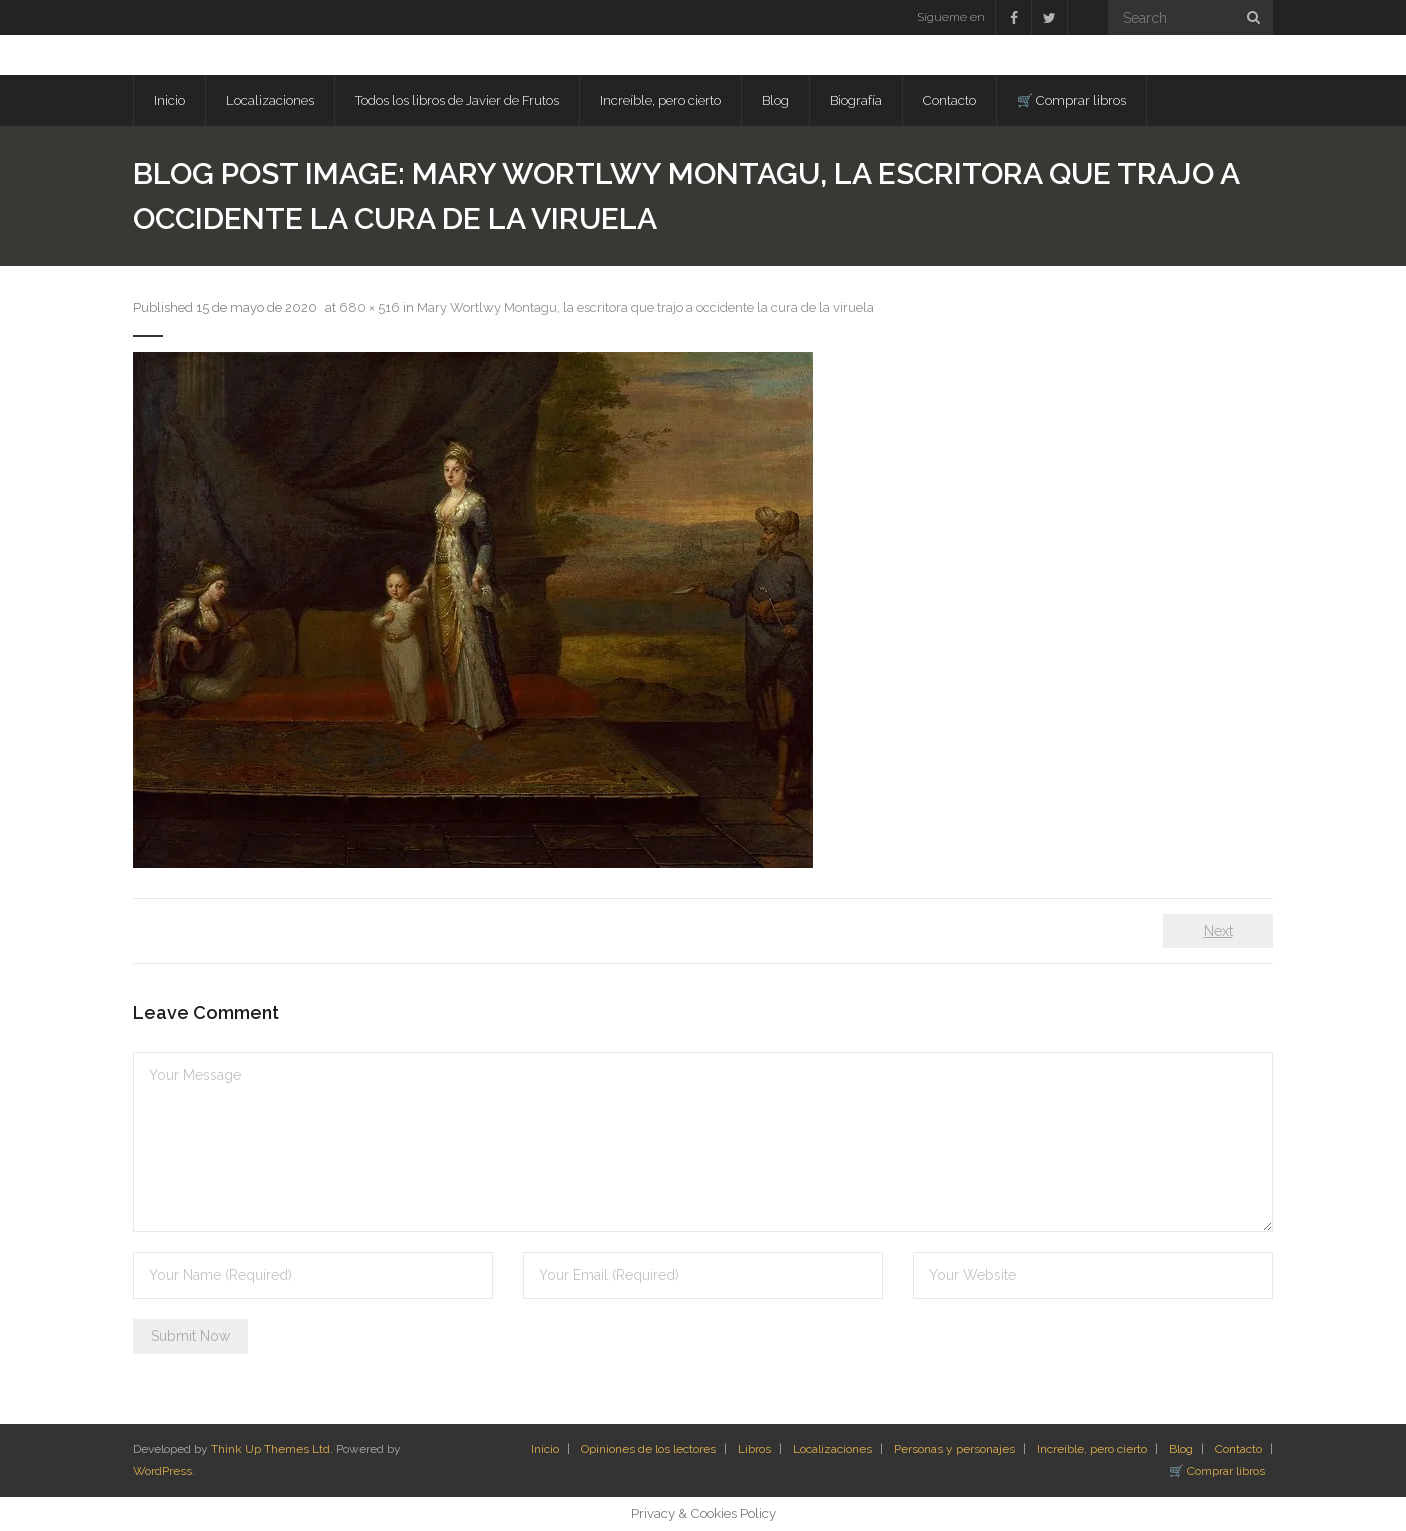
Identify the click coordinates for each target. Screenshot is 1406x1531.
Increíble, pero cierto (1092, 1449)
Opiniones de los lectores (648, 1449)
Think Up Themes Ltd (270, 1449)
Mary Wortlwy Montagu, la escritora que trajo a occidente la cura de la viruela (645, 307)
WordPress (162, 1471)
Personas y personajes (954, 1449)
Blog (1181, 1449)
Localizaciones (832, 1449)
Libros (754, 1449)
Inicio (545, 1449)
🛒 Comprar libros (1217, 1471)
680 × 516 (369, 307)
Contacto (1238, 1449)
